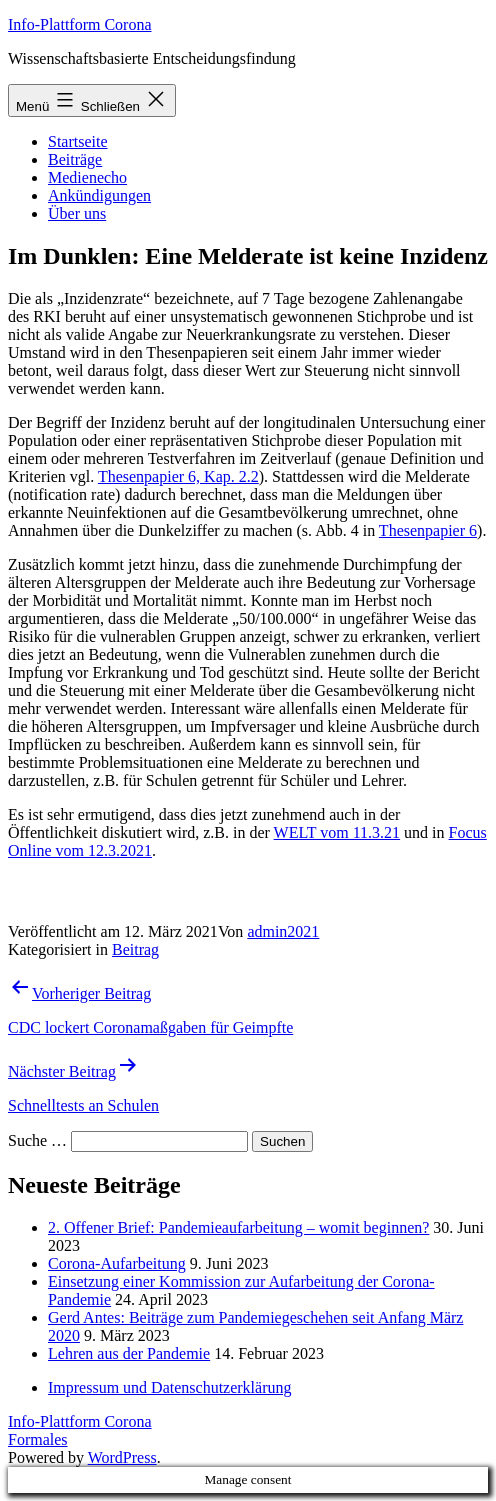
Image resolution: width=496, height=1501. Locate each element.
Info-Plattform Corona (80, 24)
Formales (38, 1439)
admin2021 (283, 931)
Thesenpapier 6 (428, 530)
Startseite (78, 141)
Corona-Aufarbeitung (117, 1263)
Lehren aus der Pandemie (129, 1353)
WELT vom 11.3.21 (337, 832)
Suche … (37, 1140)
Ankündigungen (99, 195)
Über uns (77, 213)
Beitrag (135, 949)
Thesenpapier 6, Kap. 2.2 (178, 476)
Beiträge (75, 159)
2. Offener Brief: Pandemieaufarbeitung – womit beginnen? (238, 1227)
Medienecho (87, 177)
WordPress (122, 1457)
